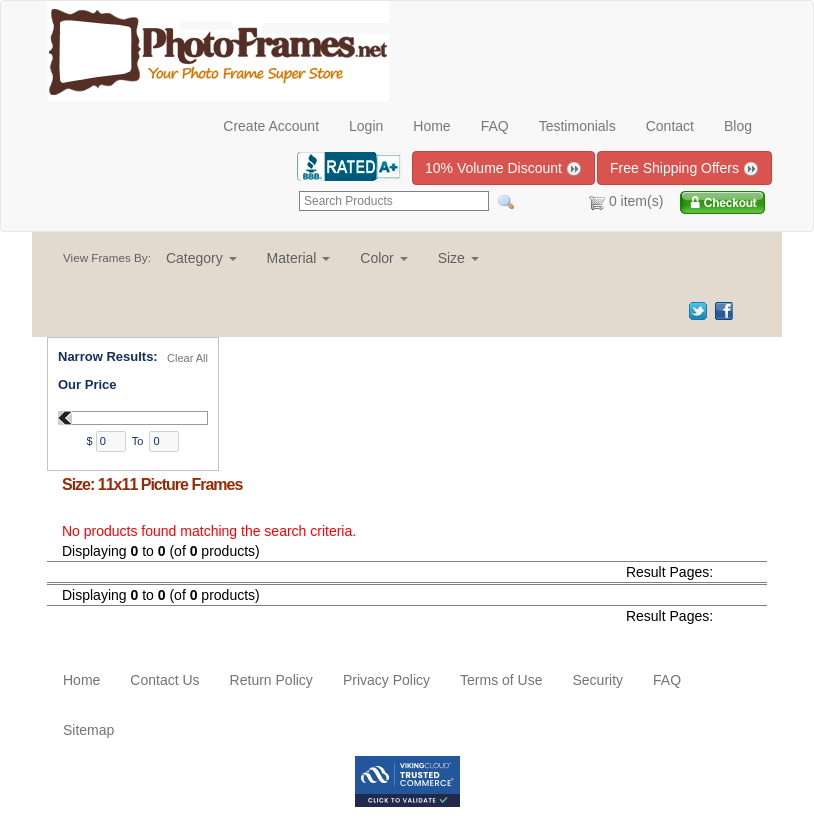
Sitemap (88, 730)
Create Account (271, 126)
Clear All (187, 358)
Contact (670, 126)
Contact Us (164, 680)
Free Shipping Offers (684, 168)
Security (597, 680)
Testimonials (577, 126)
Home (431, 126)
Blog (738, 126)
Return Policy (271, 680)
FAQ (495, 126)
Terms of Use (501, 680)
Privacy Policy (386, 680)
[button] (201, 258)
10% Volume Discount (503, 168)
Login (366, 126)
